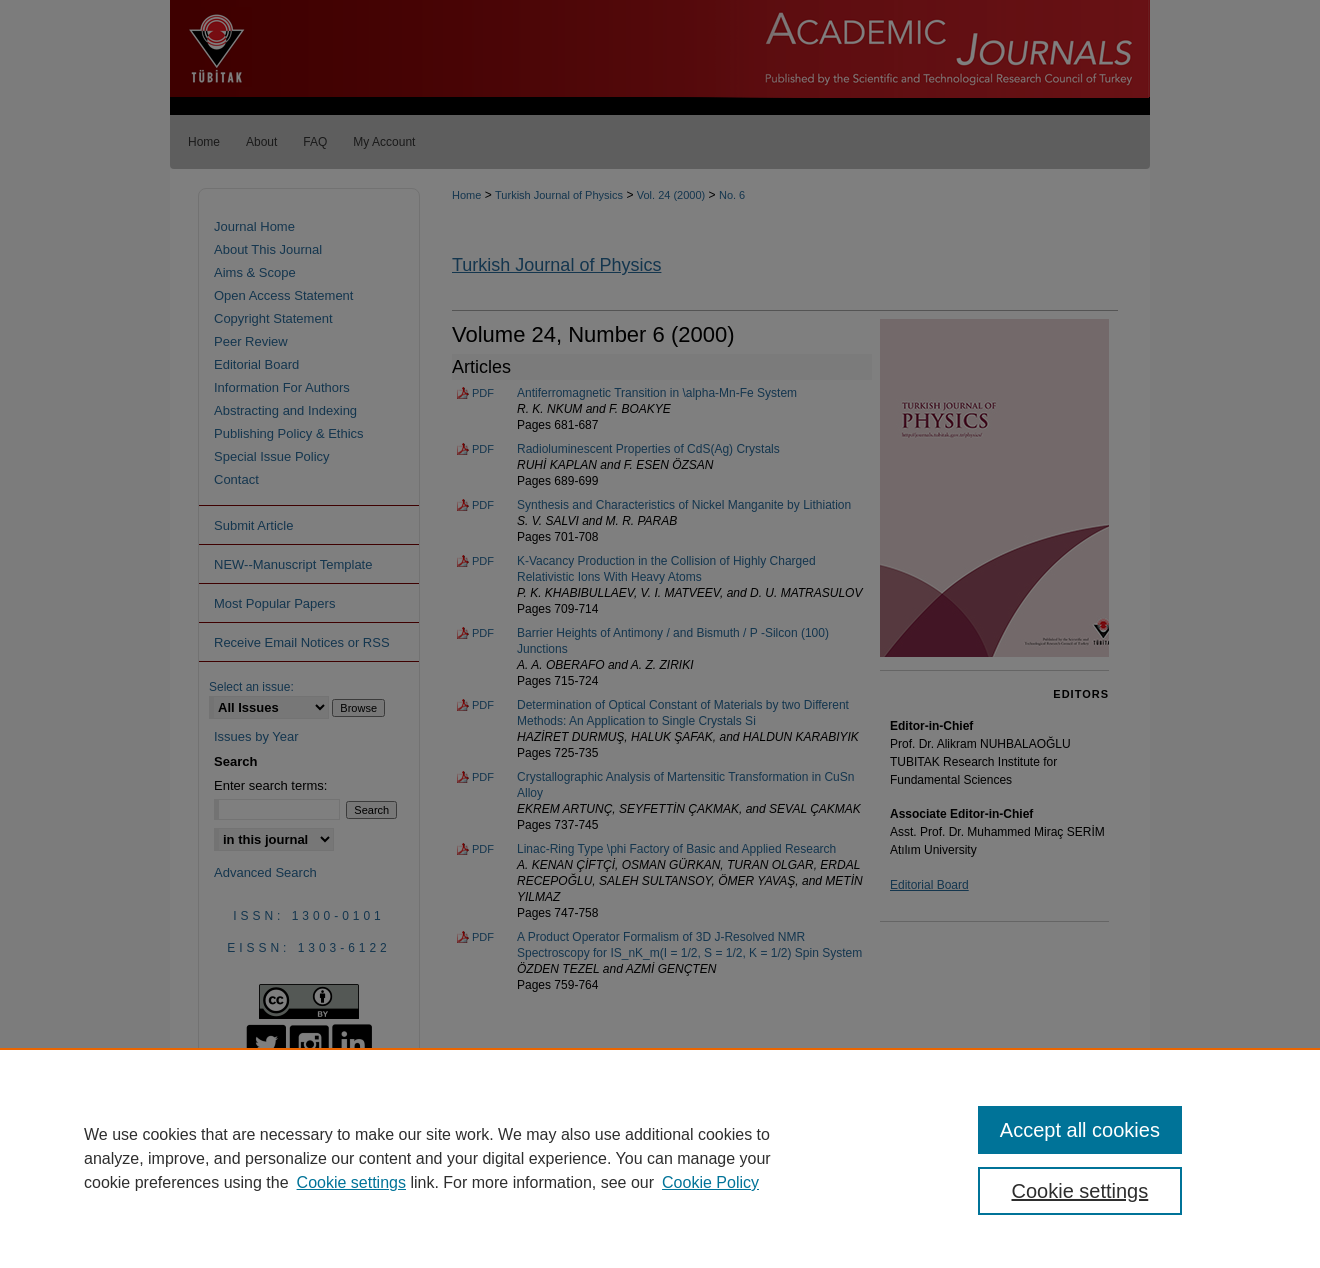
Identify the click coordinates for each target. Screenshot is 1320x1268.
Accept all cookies (1080, 1130)
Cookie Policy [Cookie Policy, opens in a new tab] (710, 1182)
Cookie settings (351, 1182)
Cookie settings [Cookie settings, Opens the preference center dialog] (1080, 1191)
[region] (660, 1158)
